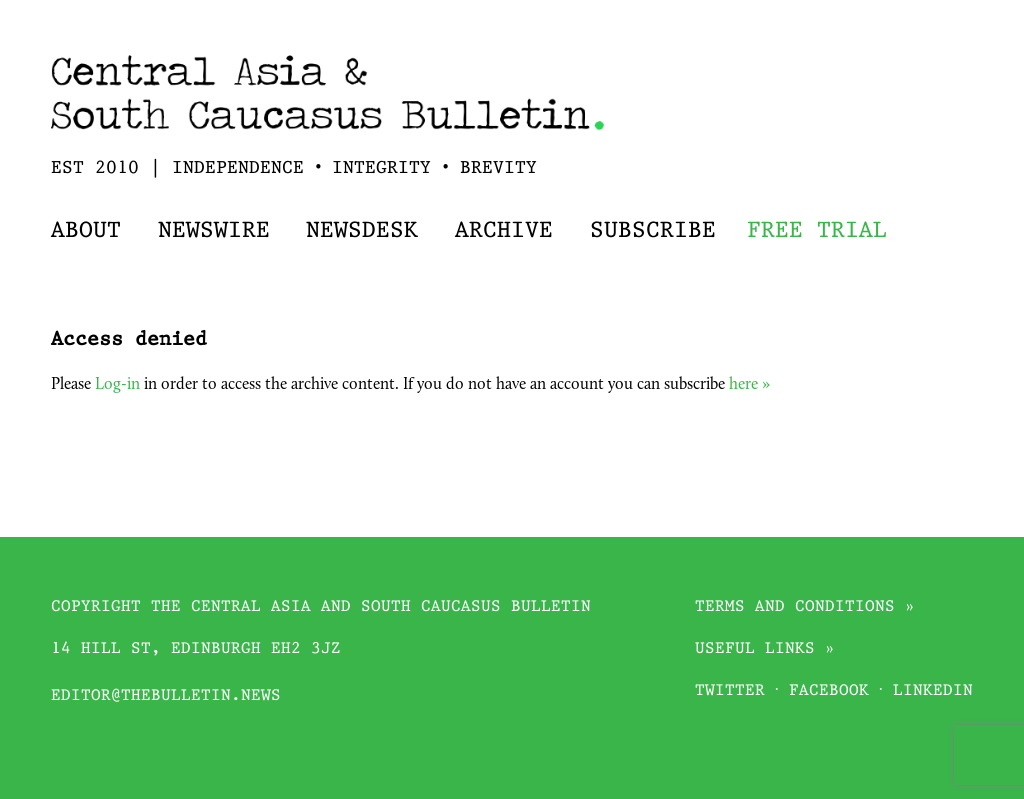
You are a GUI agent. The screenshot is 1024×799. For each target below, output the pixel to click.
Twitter (730, 691)
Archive (504, 231)
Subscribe (653, 231)
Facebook (829, 691)
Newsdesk (362, 231)
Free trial (817, 231)
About (86, 231)
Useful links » (765, 649)
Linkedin (933, 691)
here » (749, 385)
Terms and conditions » (805, 607)
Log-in (117, 385)
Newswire (214, 231)
